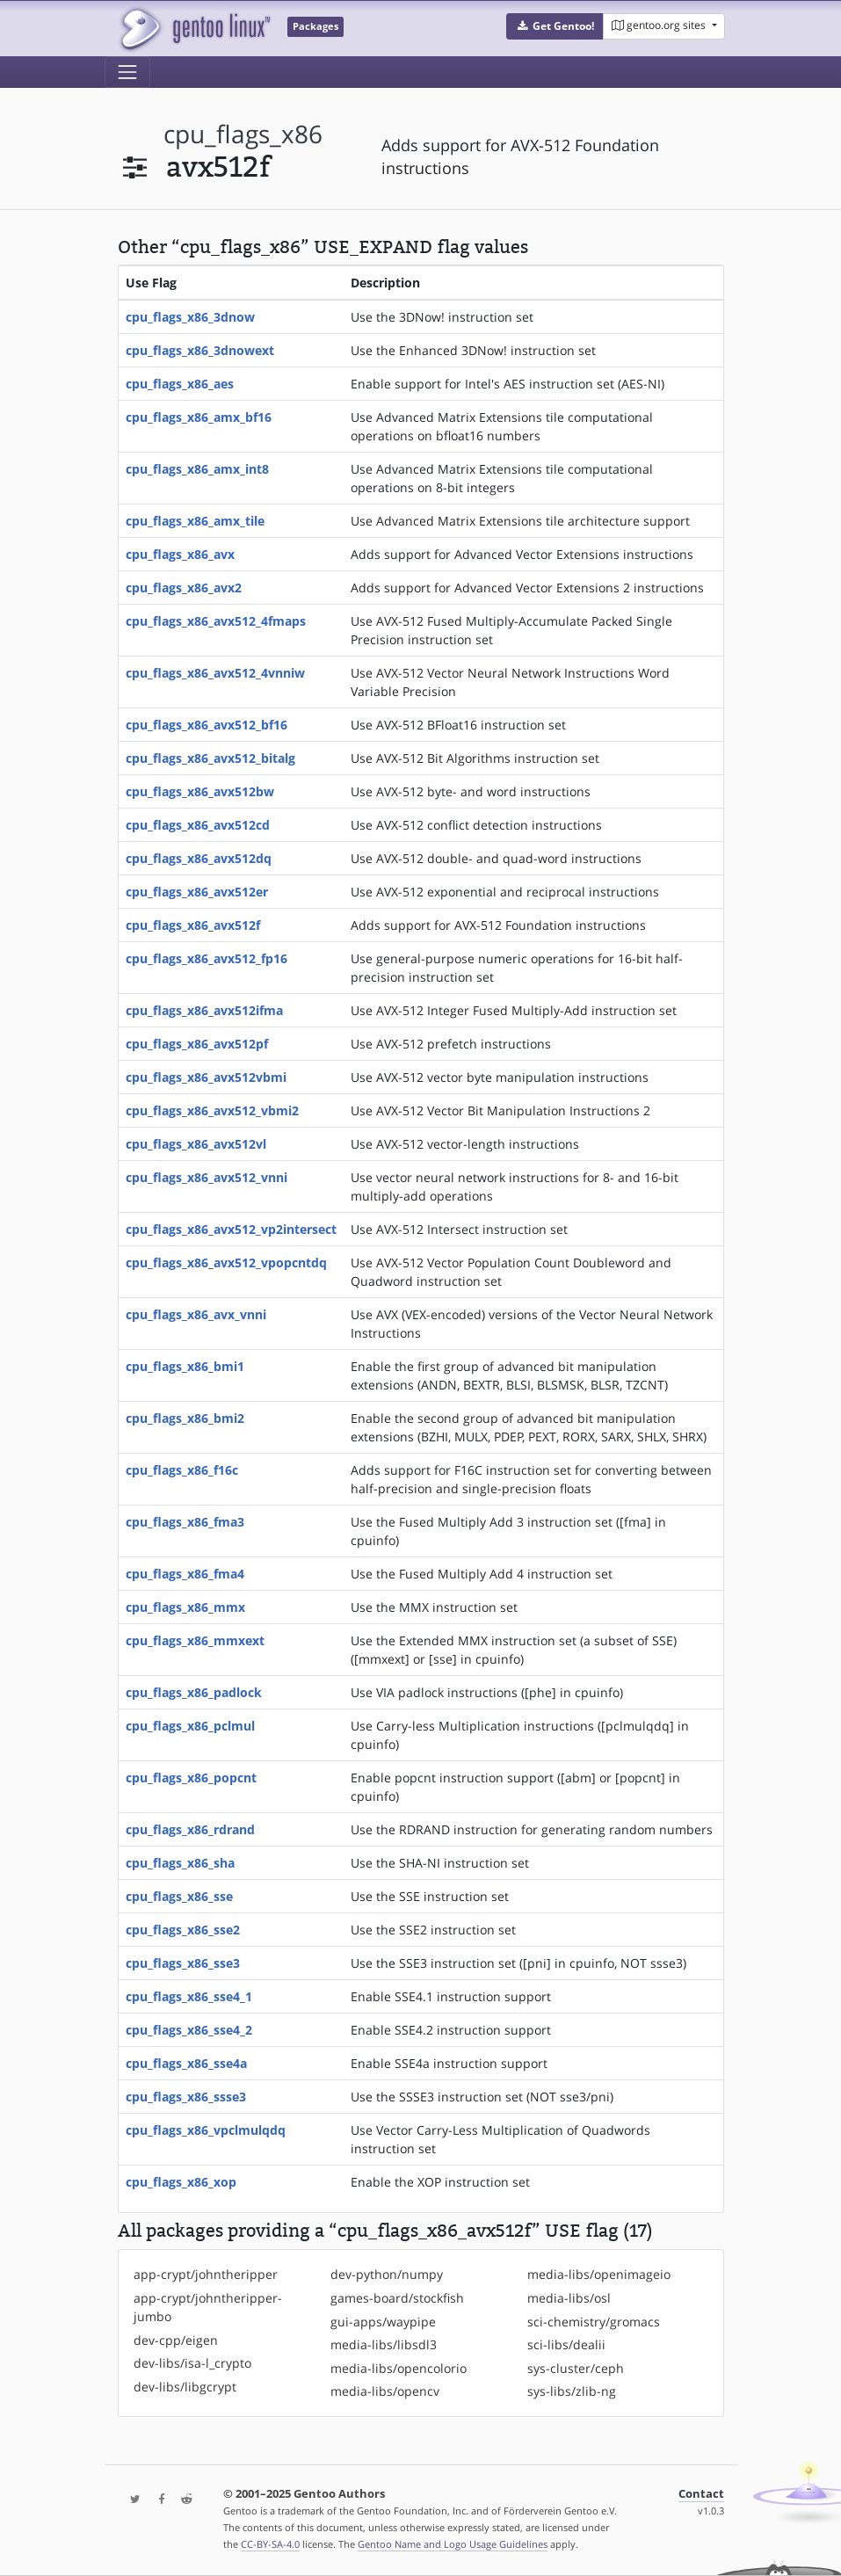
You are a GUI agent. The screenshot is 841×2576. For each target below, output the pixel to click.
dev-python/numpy (386, 2274)
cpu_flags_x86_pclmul (190, 1725)
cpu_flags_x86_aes (180, 383)
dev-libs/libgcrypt (185, 2386)
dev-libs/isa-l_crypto (192, 2363)
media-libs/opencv (384, 2391)
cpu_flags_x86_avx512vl (196, 1144)
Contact (701, 2493)
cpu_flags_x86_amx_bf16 (199, 417)
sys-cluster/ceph (575, 2368)
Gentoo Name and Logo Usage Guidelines (452, 2544)
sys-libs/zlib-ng (571, 2391)
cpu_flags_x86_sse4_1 (189, 1996)
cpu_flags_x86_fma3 (185, 1521)
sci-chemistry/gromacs (593, 2321)
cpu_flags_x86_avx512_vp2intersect (231, 1229)
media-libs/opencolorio (398, 2368)
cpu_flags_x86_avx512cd (198, 824)
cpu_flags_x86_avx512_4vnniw (215, 672)
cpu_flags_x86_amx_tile (195, 520)
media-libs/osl (569, 2297)
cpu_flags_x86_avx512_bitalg (210, 758)
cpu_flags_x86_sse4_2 (189, 2029)
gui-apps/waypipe (383, 2321)
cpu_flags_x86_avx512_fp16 (206, 958)
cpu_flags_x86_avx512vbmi (206, 1077)
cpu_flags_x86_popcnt (191, 1777)
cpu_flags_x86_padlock (194, 1692)
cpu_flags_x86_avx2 (184, 587)
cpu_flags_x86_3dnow (190, 316)
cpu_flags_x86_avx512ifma (204, 1010)
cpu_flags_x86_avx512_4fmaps (216, 621)
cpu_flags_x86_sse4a (186, 2063)
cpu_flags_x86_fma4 (185, 1573)
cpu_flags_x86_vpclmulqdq (206, 2130)
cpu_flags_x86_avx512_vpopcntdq (226, 1262)
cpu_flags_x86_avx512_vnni (206, 1177)
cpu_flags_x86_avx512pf (197, 1043)
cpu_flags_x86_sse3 (183, 1963)
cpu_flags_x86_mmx (185, 1607)
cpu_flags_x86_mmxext (195, 1640)
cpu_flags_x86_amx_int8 (197, 469)
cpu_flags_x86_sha (180, 1862)
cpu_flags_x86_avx (180, 554)
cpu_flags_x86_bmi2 (185, 1418)
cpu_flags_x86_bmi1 (185, 1366)
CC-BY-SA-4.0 (270, 2544)
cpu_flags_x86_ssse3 (186, 2096)
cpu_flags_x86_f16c (182, 1470)
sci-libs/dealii (566, 2344)
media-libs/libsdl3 (383, 2344)
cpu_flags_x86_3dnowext (200, 350)
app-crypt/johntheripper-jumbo (208, 2307)
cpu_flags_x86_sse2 (183, 1929)
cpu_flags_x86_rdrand (190, 1829)
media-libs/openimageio (599, 2274)
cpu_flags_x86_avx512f (193, 925)
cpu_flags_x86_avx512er (197, 891)
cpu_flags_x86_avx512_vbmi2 (212, 1110)
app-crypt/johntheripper (206, 2274)
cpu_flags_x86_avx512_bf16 (206, 724)
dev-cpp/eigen (176, 2340)
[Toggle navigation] (127, 72)
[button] (555, 26)
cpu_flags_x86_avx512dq (199, 858)
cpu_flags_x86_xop (181, 2181)
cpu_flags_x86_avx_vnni (196, 1314)
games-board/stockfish (397, 2297)
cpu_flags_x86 (243, 134)
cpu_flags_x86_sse (179, 1896)
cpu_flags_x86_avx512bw (200, 791)
